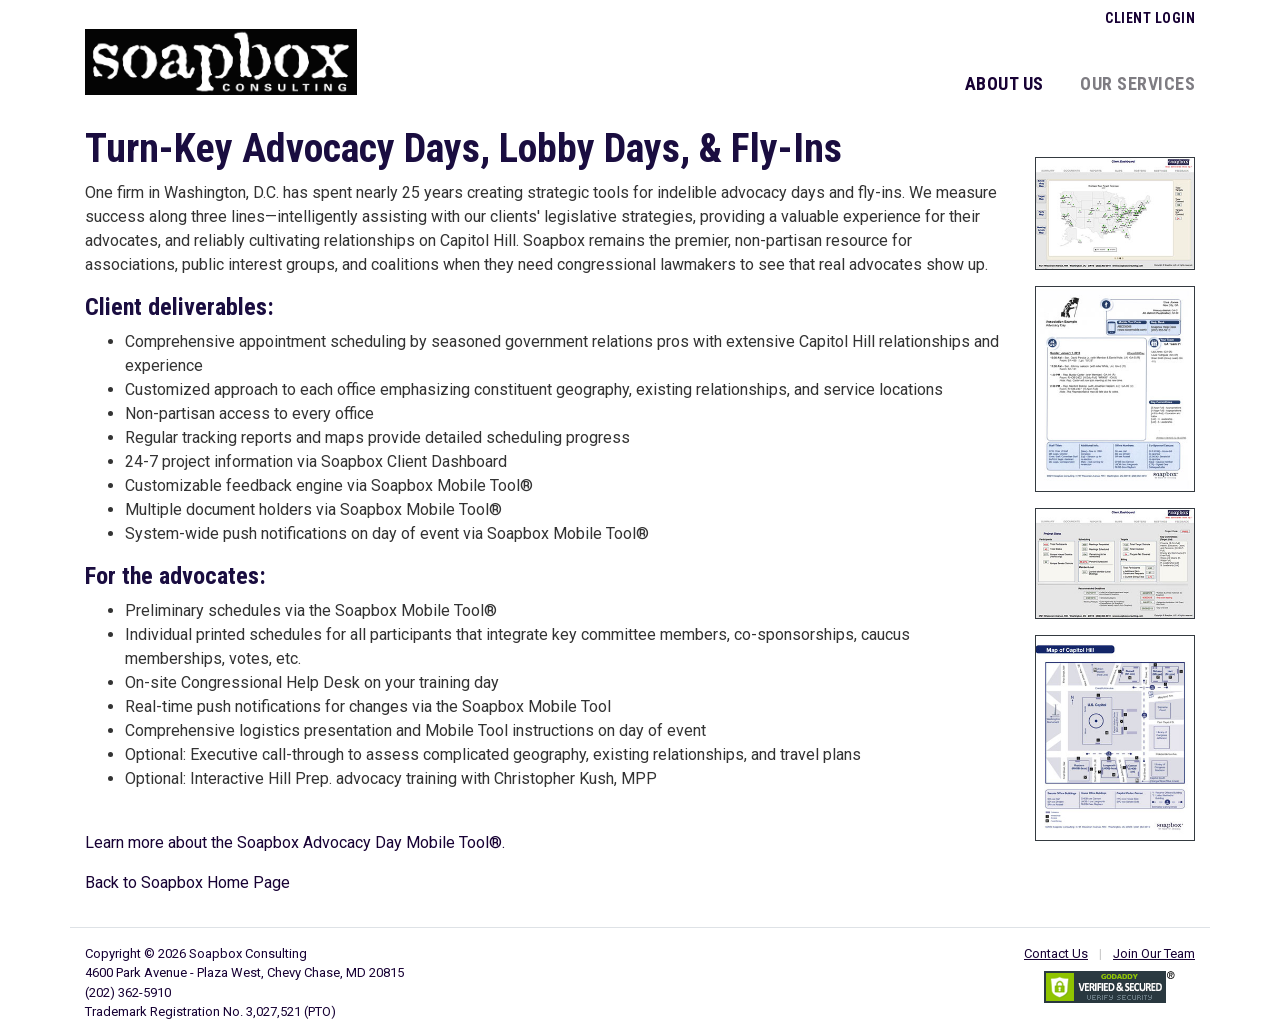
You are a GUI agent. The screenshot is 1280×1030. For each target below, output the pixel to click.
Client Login (1150, 18)
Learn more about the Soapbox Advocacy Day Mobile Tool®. (295, 842)
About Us (1004, 83)
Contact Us (1056, 953)
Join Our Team (1154, 953)
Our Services (1137, 83)
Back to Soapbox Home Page (187, 882)
